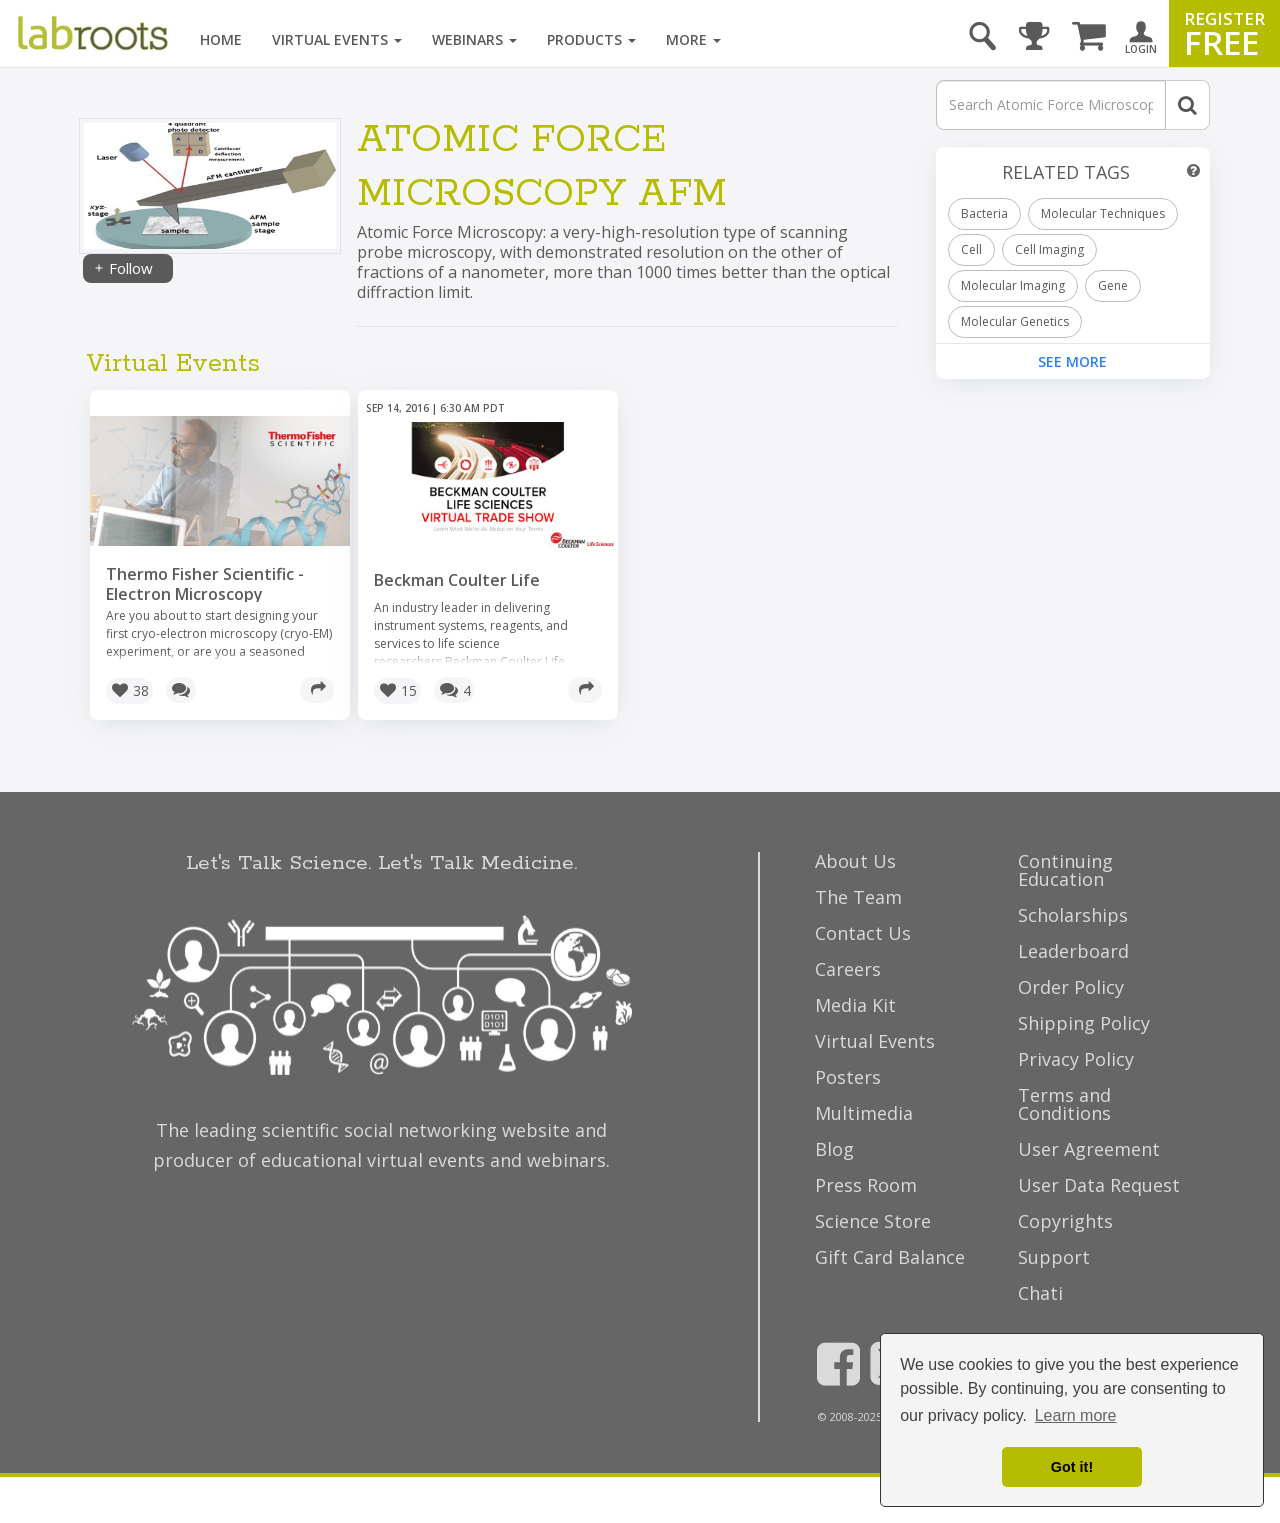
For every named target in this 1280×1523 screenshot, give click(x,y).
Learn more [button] (1076, 1415)
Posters (848, 1077)
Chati (1040, 1293)
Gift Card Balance (890, 1257)
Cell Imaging (1049, 249)
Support (1054, 1257)
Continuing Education (1065, 870)
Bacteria (984, 213)
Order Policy (1071, 987)
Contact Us (863, 933)
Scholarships (1073, 915)
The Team (858, 897)
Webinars (474, 39)
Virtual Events (337, 39)
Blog (834, 1149)
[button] (129, 691)
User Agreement (1089, 1149)
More (693, 39)
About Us (855, 861)
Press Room (866, 1185)
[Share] (317, 690)
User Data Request (1099, 1185)
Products (591, 39)
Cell (971, 249)
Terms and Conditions (1064, 1104)
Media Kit (855, 1005)
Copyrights (1065, 1221)
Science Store (873, 1221)
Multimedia (864, 1113)
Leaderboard (1073, 951)
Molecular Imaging (1013, 285)
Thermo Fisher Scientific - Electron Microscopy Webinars (205, 594)
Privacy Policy (1076, 1059)
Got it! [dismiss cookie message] (1072, 1467)
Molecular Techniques (1103, 213)
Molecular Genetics (1015, 321)
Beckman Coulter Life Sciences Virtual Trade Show (484, 590)
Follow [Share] (123, 268)
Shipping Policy (1084, 1023)
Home (221, 39)
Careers (848, 969)
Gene (1113, 285)
